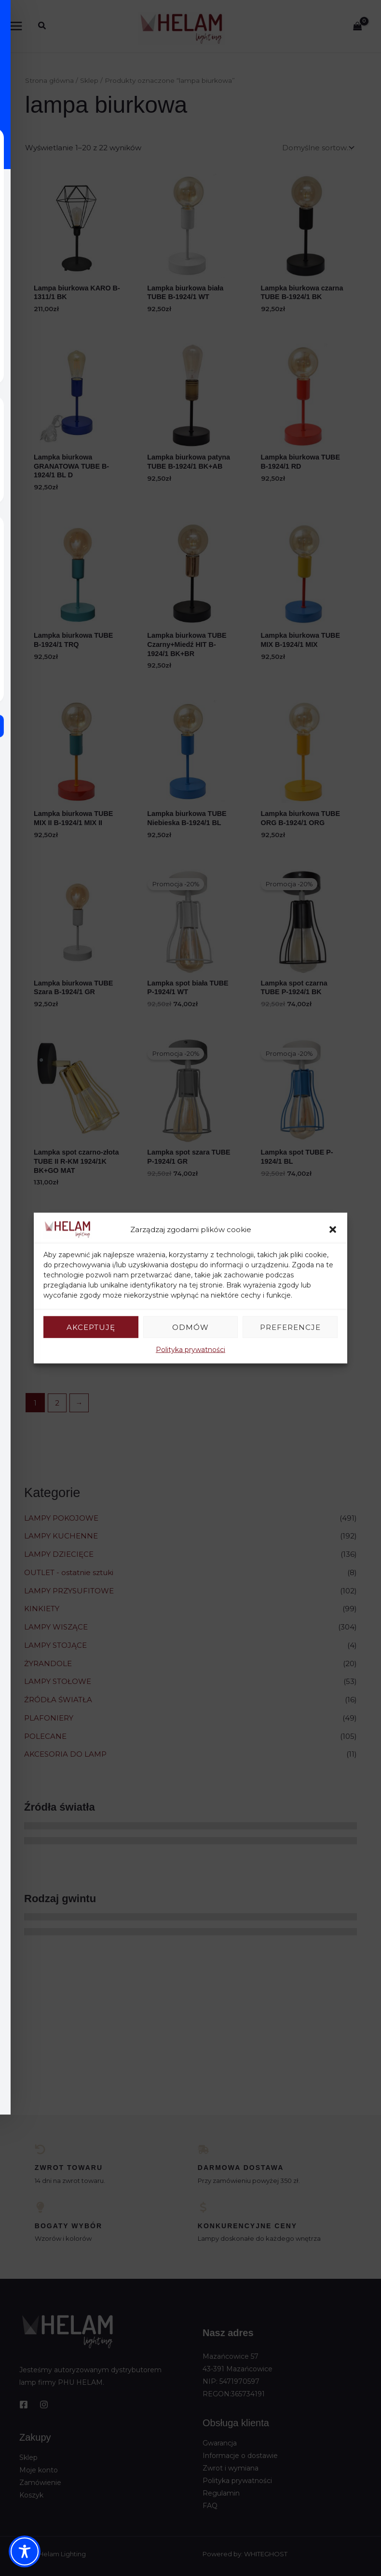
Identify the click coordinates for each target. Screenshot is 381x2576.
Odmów (190, 1326)
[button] (333, 1229)
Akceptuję (91, 1326)
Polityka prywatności (190, 1349)
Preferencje (290, 1326)
